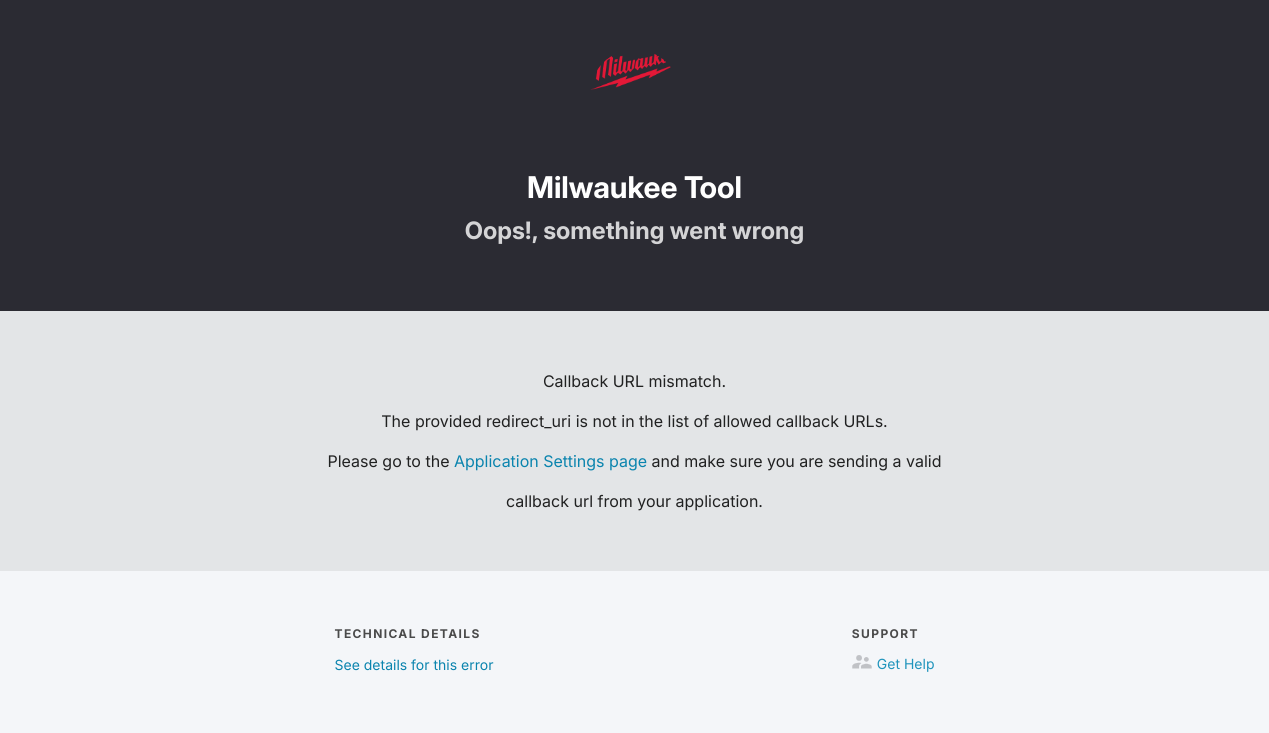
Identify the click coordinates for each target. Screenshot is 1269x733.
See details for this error (414, 665)
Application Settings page (550, 461)
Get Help (906, 664)
